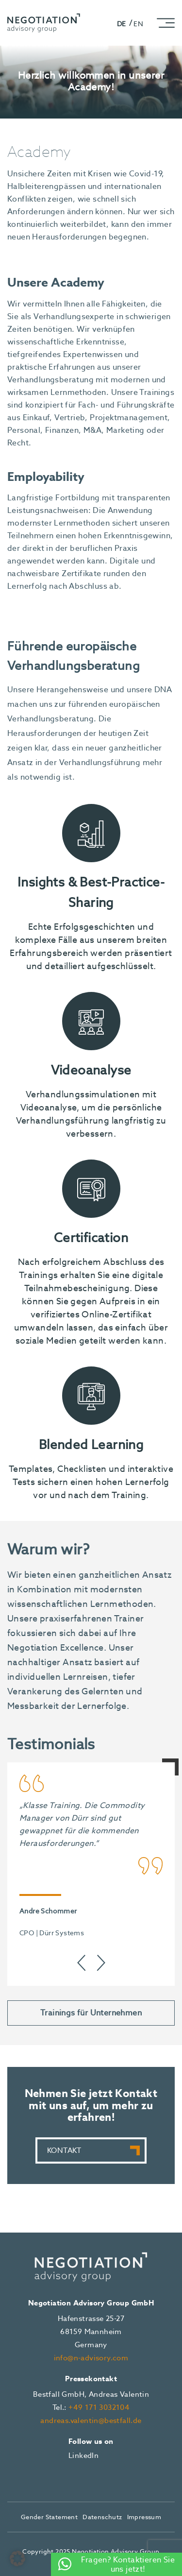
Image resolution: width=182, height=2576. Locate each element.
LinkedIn (83, 2455)
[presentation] (81, 1963)
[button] (17, 2558)
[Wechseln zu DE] (125, 23)
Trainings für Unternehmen (91, 2013)
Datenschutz (102, 2517)
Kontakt (64, 2150)
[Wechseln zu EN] (138, 23)
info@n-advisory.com (91, 2358)
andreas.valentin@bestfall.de (90, 2420)
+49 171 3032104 (99, 2407)
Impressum (144, 2517)
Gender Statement (49, 2517)
